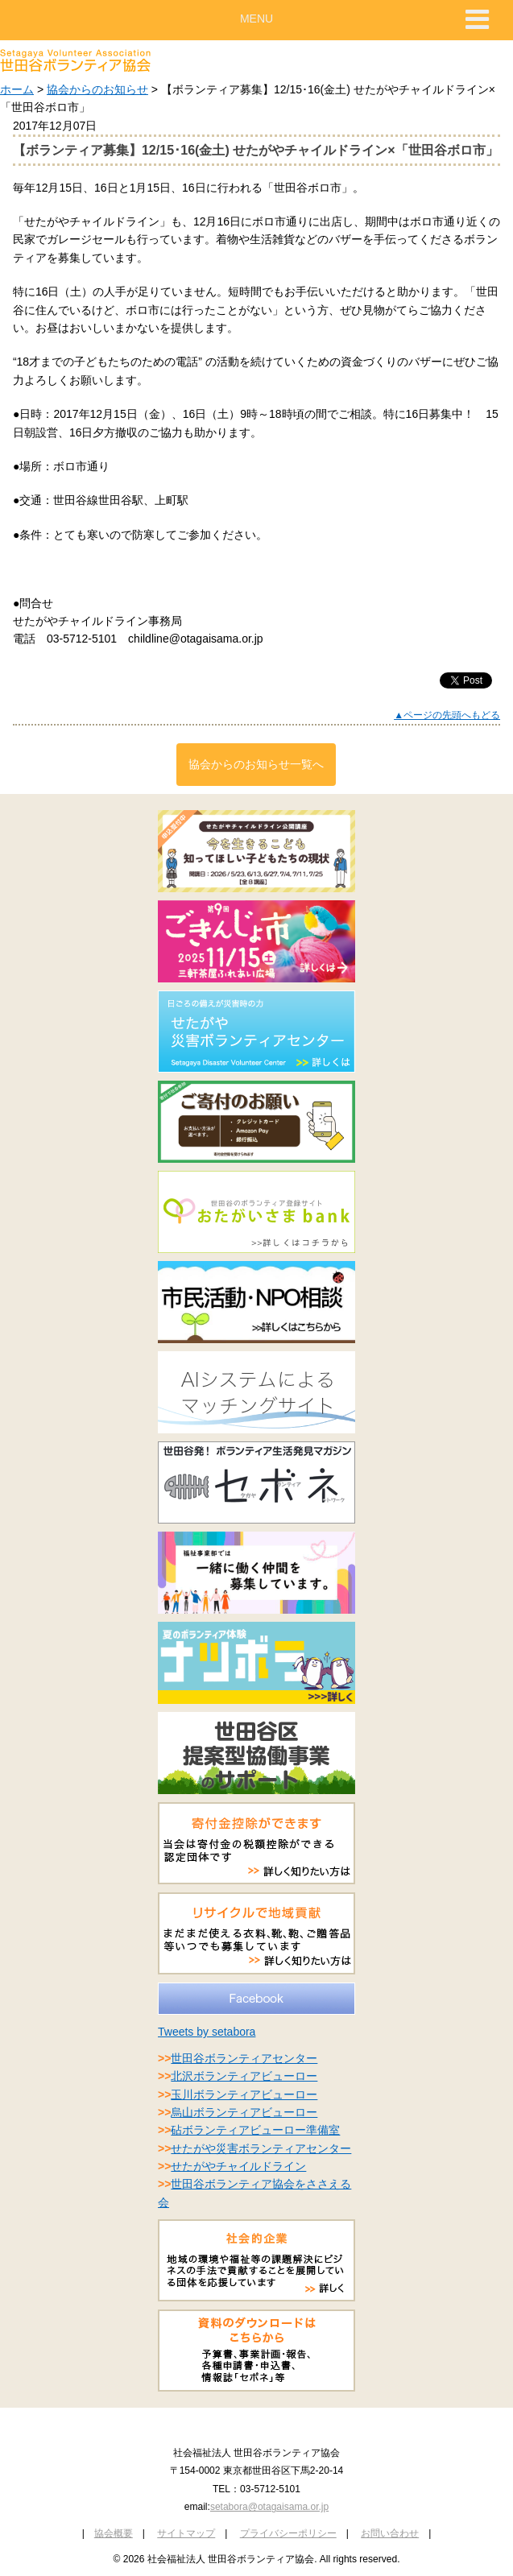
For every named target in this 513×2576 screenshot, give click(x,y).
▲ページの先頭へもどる (447, 715)
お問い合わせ (390, 2533)
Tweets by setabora (206, 2031)
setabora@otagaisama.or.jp (269, 2506)
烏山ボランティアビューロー (244, 2112)
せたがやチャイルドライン (238, 2166)
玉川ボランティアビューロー (244, 2094)
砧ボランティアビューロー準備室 (255, 2129)
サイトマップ (186, 2533)
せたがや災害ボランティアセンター (261, 2148)
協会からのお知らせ (97, 89)
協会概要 (113, 2533)
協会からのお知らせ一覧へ (256, 764)
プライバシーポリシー (288, 2533)
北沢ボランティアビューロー (244, 2075)
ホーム (17, 89)
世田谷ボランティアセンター (244, 2058)
